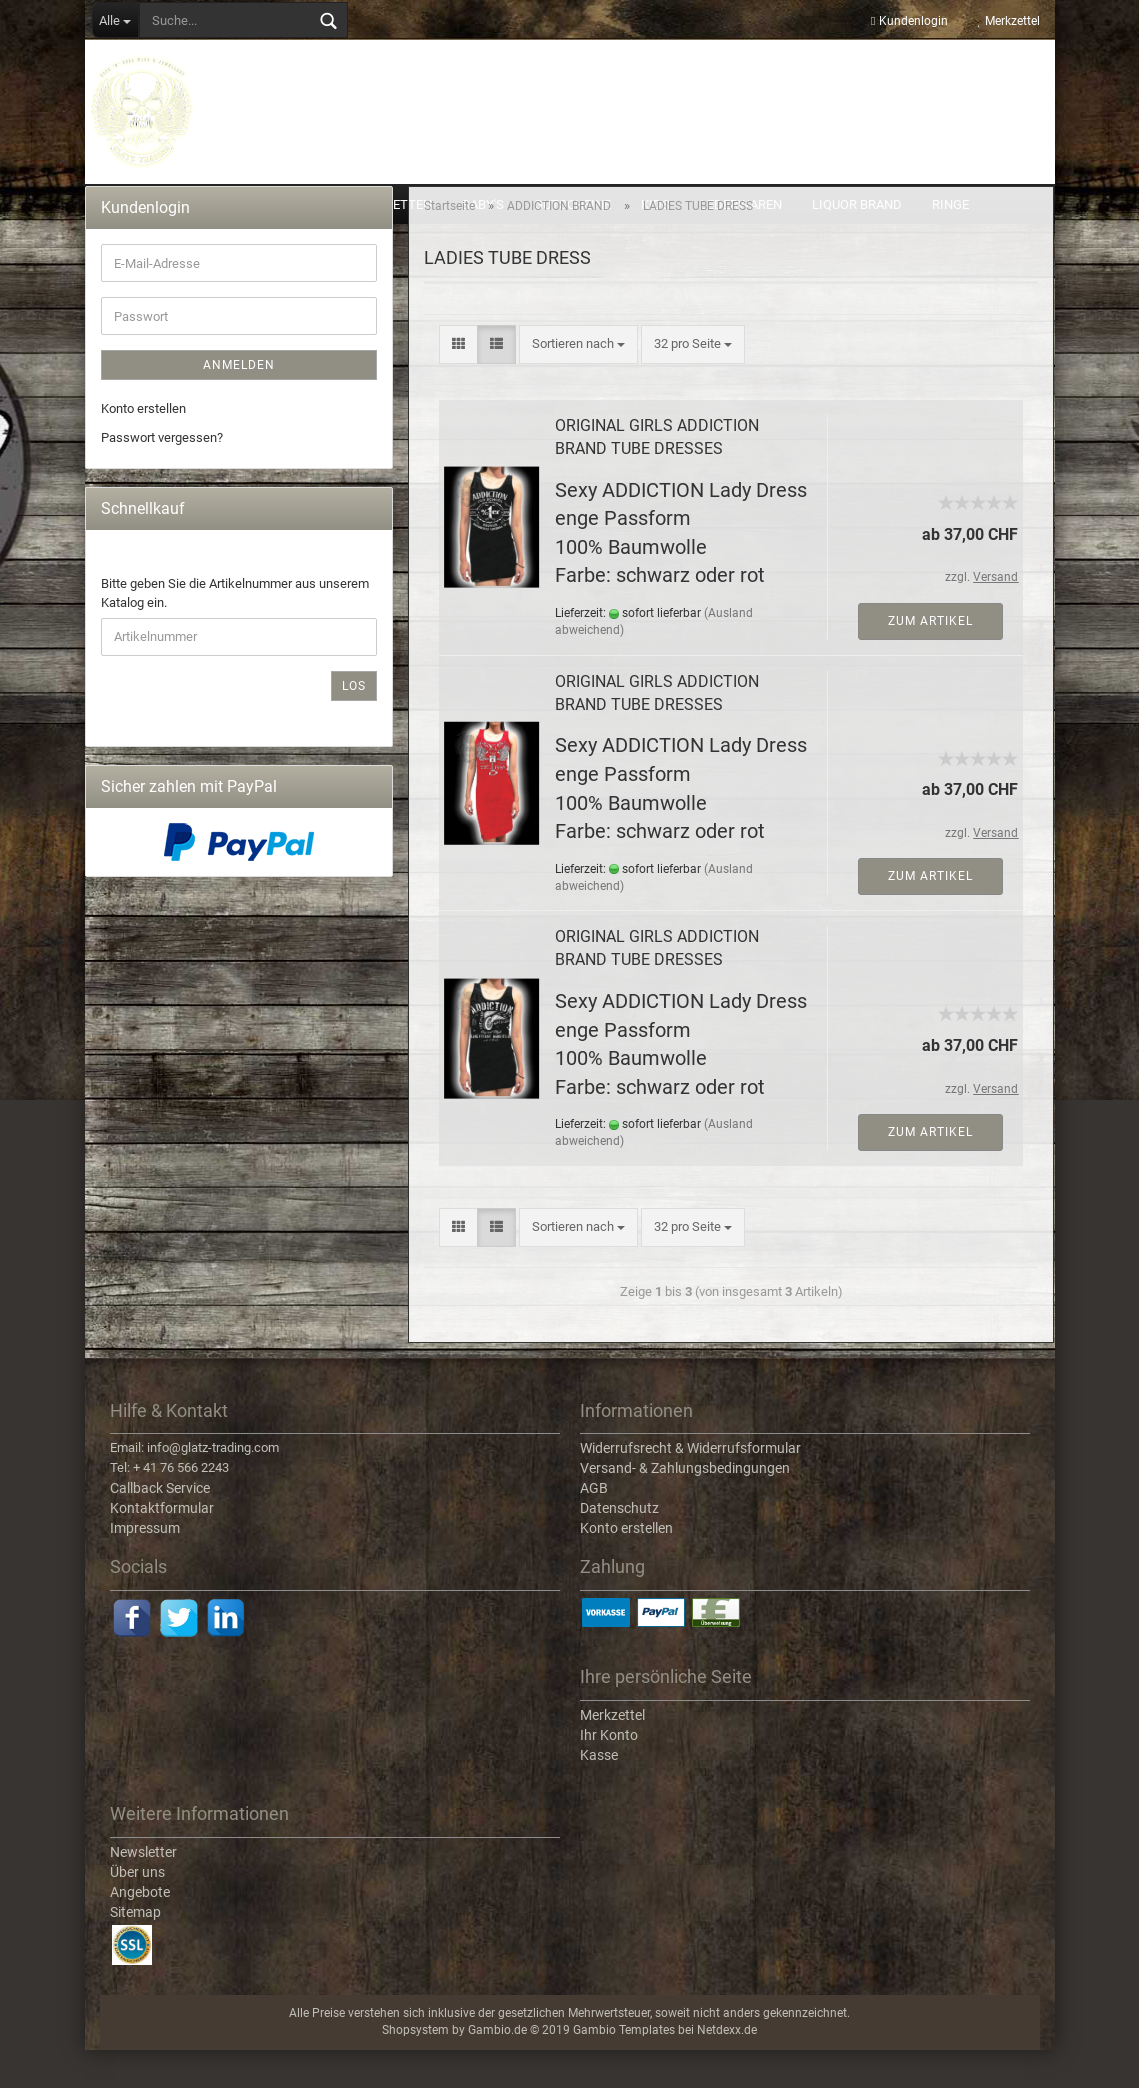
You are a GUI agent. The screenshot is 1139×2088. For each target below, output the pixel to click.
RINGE (950, 204)
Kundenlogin (909, 21)
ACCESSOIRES (143, 204)
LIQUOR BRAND (857, 204)
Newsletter (143, 1890)
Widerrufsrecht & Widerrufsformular (690, 1487)
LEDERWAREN (741, 204)
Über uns (137, 1910)
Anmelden (239, 404)
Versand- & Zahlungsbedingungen (685, 1507)
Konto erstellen (143, 447)
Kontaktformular (162, 1547)
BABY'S (483, 204)
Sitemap (135, 1950)
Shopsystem (415, 2069)
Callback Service (160, 1527)
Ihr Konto (609, 1773)
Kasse (599, 1793)
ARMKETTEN (395, 204)
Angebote (140, 1930)
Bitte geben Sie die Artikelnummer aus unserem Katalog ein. (235, 632)
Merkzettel (1009, 21)
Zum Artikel (930, 659)
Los (354, 724)
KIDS (655, 204)
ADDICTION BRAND (271, 204)
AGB (594, 1527)
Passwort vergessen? (162, 475)
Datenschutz (619, 1547)
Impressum (145, 1567)
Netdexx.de (727, 2069)
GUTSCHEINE (572, 204)
